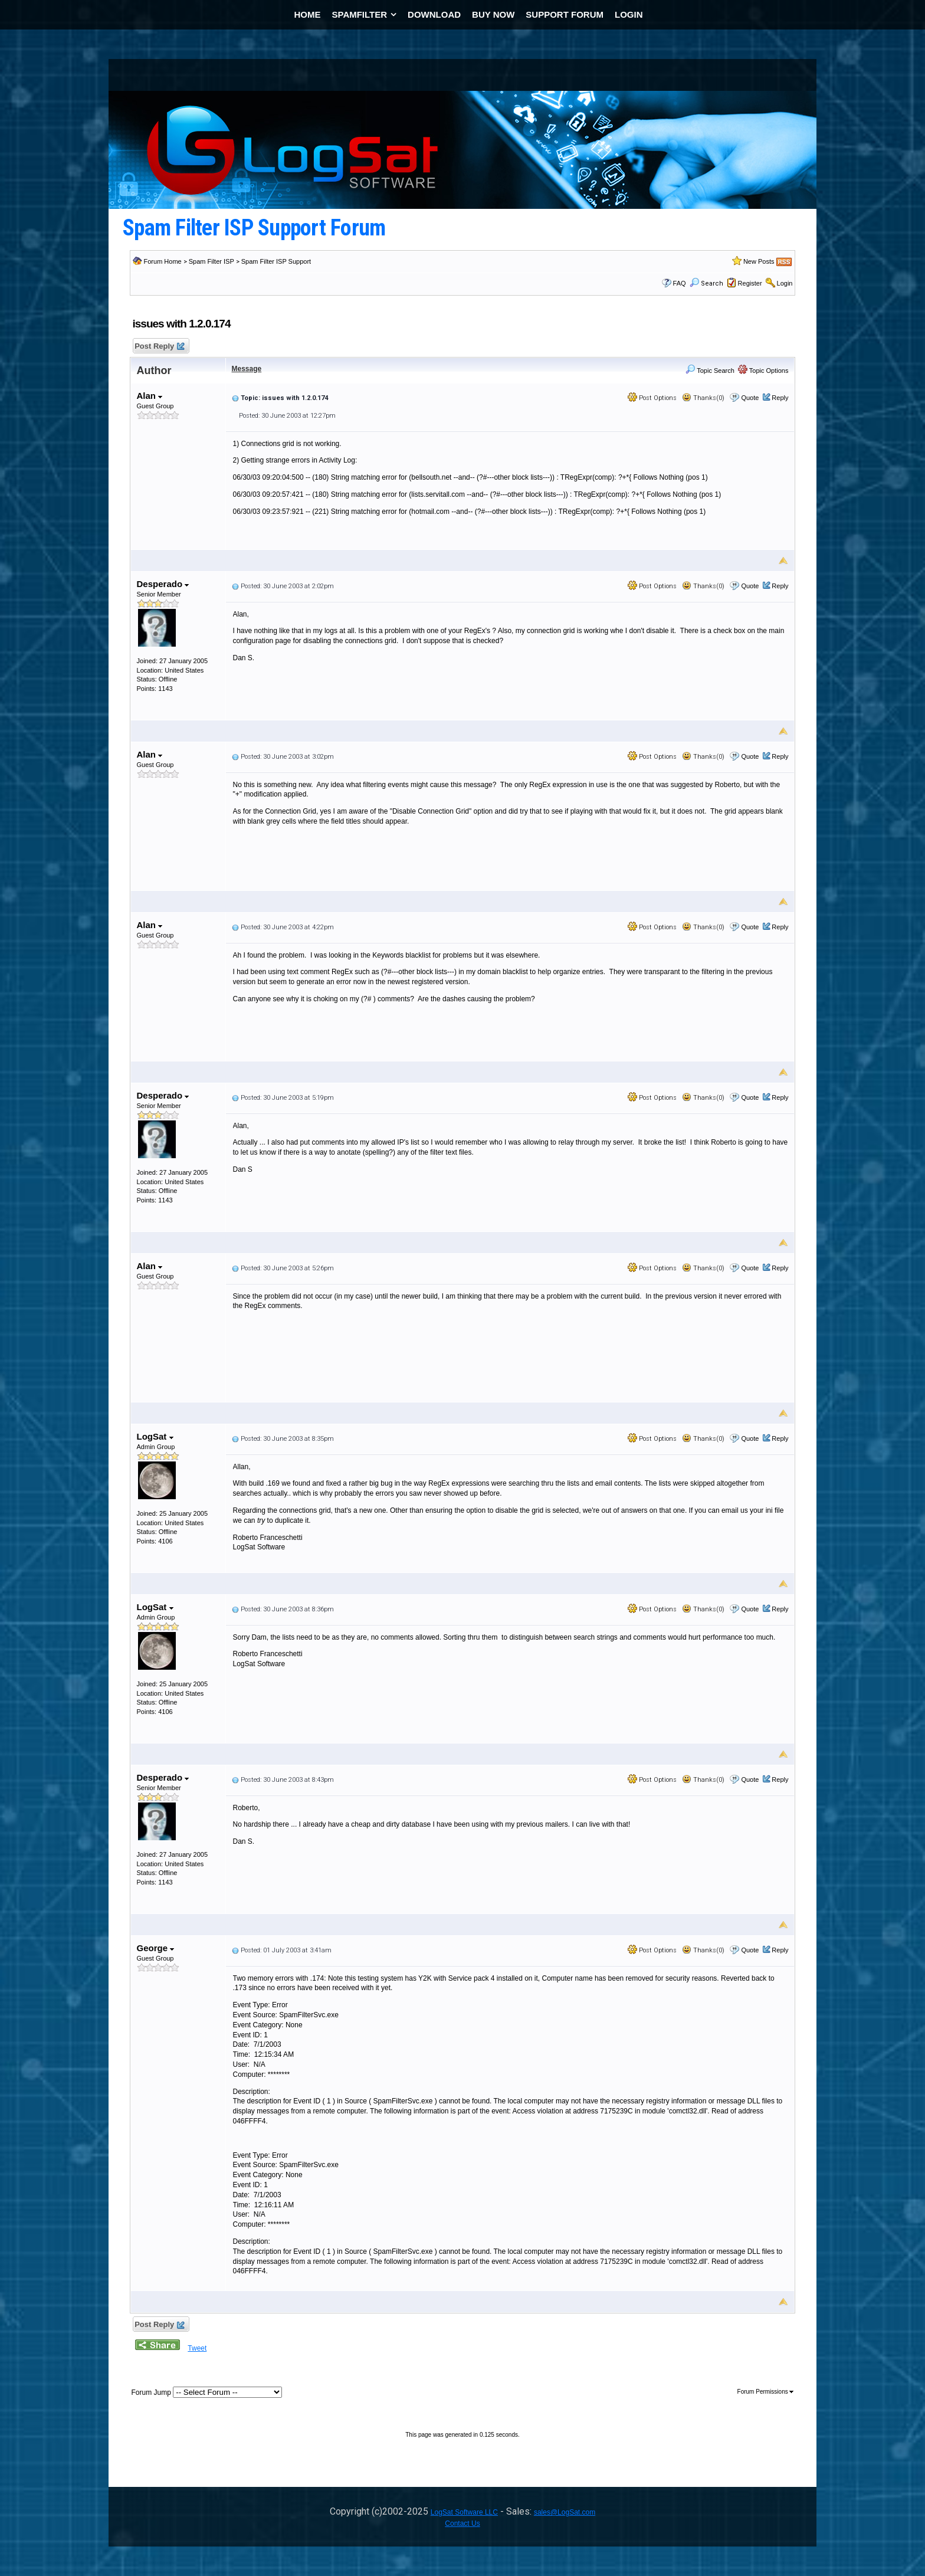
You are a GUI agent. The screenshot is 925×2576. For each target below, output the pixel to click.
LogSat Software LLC (464, 2512)
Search (706, 283)
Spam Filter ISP (211, 261)
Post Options (652, 398)
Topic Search (709, 370)
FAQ (679, 283)
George (156, 1948)
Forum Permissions (765, 2391)
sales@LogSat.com (564, 2512)
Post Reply (159, 347)
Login (785, 283)
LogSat (155, 1436)
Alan (150, 396)
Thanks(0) (703, 398)
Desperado (163, 584)
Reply (780, 397)
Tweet (197, 2348)
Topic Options (763, 370)
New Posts (759, 261)
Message (247, 369)
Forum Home (163, 261)
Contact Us (462, 2523)
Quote (750, 397)
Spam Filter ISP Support (276, 261)
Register (750, 283)
